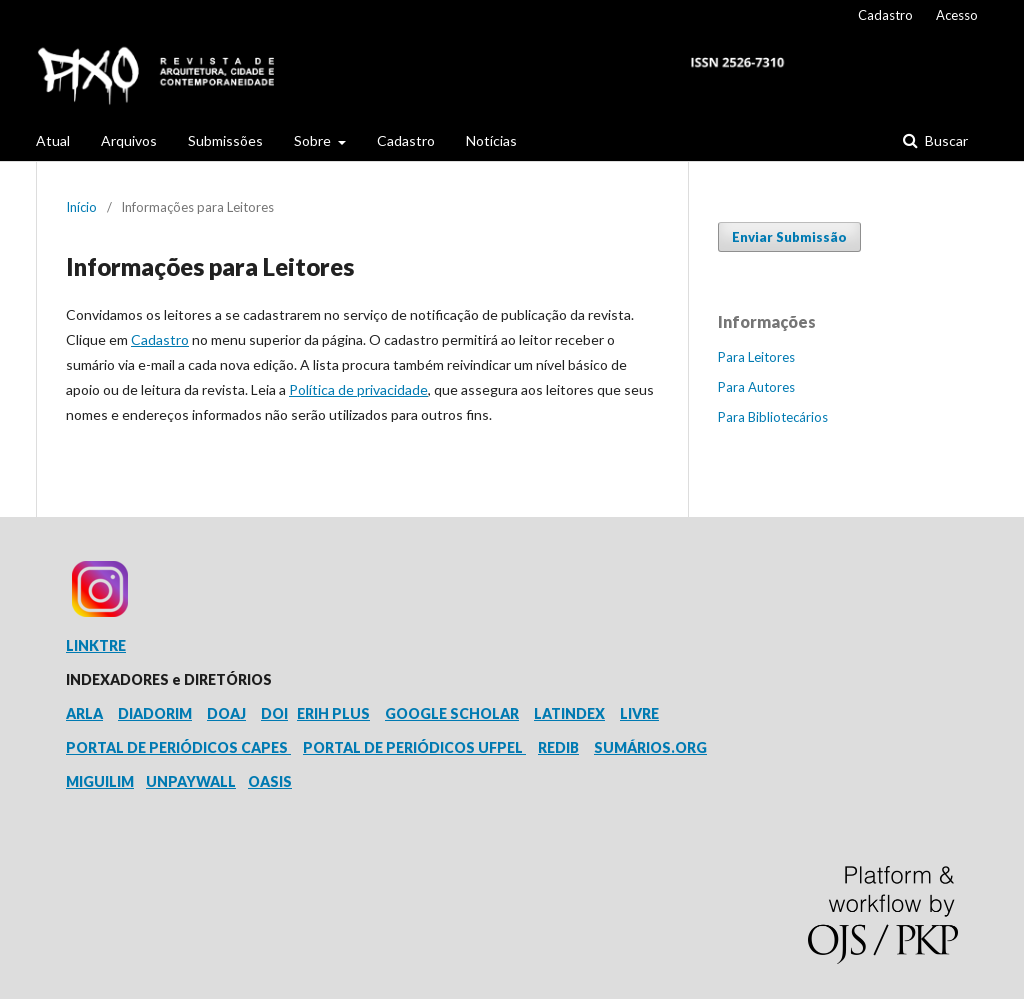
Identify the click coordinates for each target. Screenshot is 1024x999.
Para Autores (756, 387)
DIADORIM (155, 713)
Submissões (225, 140)
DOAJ (226, 713)
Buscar (945, 140)
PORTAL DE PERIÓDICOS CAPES (178, 747)
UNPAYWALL (191, 781)
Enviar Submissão (789, 237)
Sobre (314, 140)
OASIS (270, 781)
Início (81, 207)
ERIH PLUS (333, 713)
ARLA (84, 713)
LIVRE (639, 713)
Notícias (491, 140)
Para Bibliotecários (773, 417)
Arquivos (129, 140)
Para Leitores (756, 357)
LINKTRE (96, 645)
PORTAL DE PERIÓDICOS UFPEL (414, 747)
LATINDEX (569, 713)
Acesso (957, 15)
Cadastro (406, 140)
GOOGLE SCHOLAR (452, 713)
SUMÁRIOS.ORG (650, 747)
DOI (274, 713)
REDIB (558, 747)
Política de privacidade (358, 389)
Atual (53, 140)
